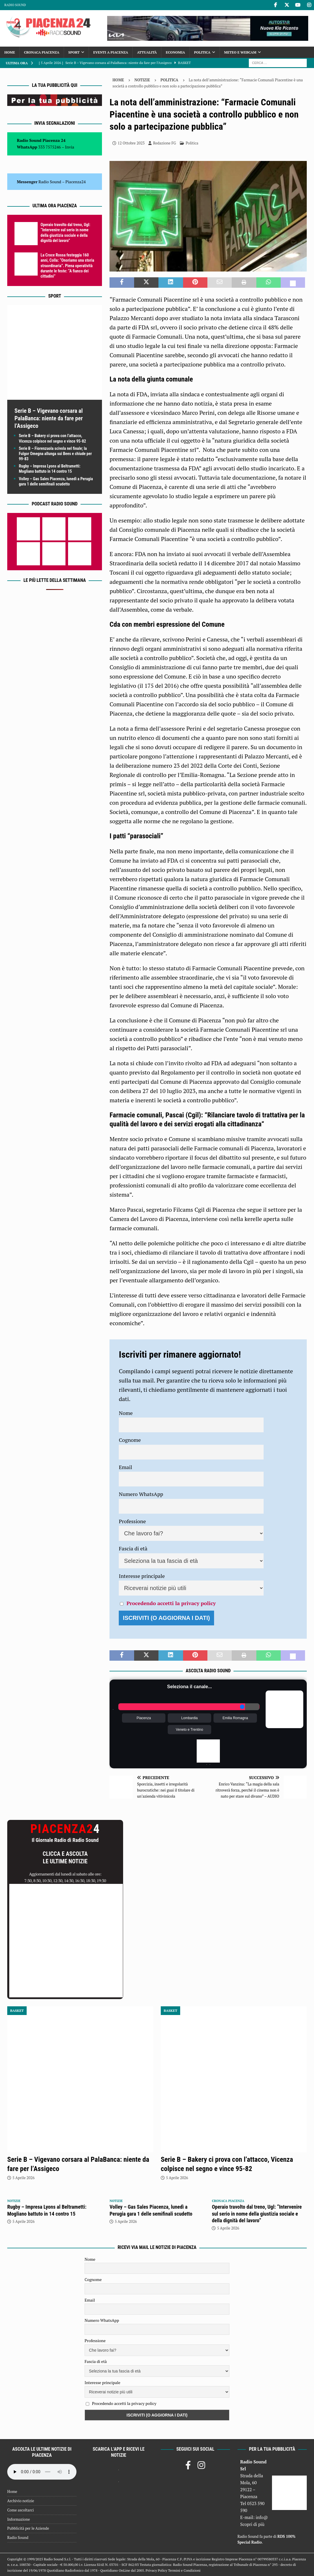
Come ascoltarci (20, 2510)
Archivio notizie (20, 2500)
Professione (132, 1521)
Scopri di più (252, 2524)
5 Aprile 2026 (23, 2177)
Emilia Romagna (235, 1718)
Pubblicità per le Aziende (28, 2528)
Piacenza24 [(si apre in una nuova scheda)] (75, 181)
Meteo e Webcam (240, 52)
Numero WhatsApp (141, 1493)
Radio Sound (15, 5)
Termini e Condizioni (184, 2570)
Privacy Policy (156, 2570)
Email (125, 1467)
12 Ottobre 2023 (131, 143)
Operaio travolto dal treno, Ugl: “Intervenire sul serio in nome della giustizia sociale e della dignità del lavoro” (257, 2213)
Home (9, 52)
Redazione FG (164, 143)
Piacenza (143, 1718)
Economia (175, 52)
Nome (126, 1412)
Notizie (142, 79)
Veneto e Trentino (189, 1730)
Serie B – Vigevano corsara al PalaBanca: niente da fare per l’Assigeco (48, 418)
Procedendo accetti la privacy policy (171, 1603)
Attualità (147, 52)
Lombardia (189, 1718)
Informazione (18, 2519)
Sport (74, 52)
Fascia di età (133, 1548)
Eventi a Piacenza (110, 52)
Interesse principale (142, 1575)
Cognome (130, 1439)
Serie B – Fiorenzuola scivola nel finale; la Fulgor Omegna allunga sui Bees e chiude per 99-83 (55, 453)
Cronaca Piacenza (41, 52)
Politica (202, 52)
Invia (69, 147)
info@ (261, 2517)
